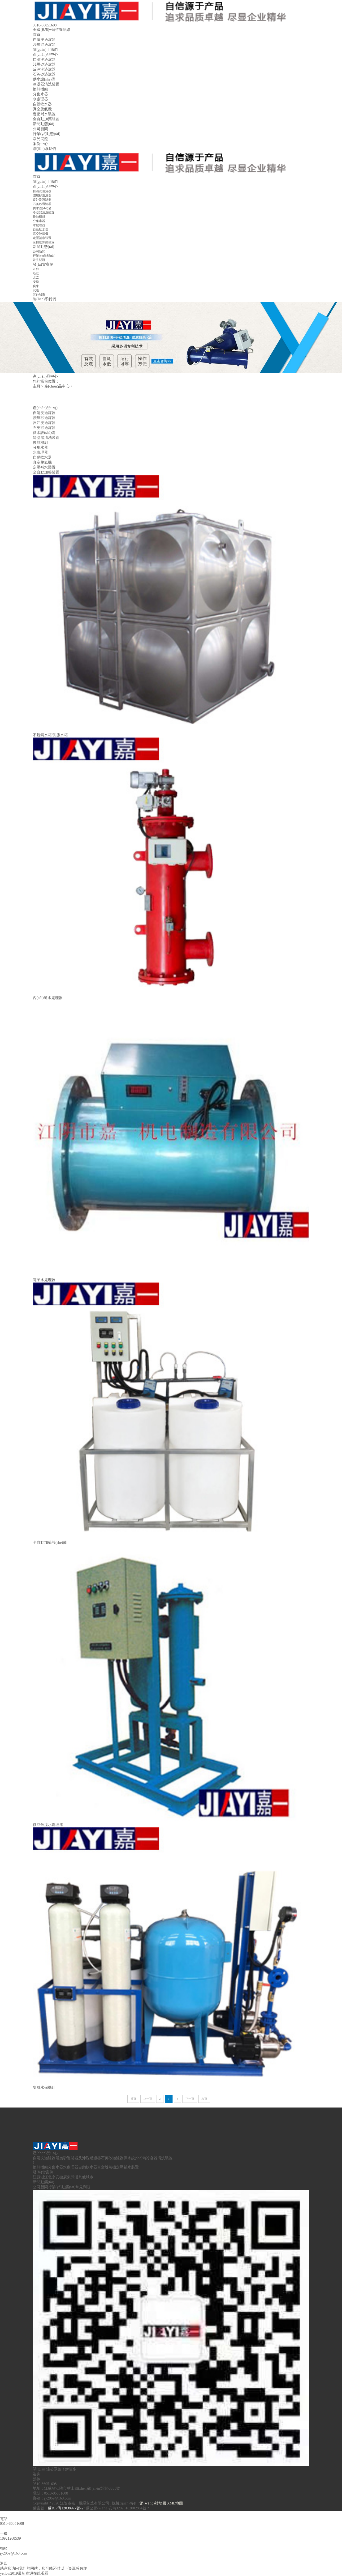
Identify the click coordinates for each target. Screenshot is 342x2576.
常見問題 (40, 139)
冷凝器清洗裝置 (46, 84)
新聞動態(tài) (43, 124)
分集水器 (40, 94)
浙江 (36, 273)
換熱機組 (40, 89)
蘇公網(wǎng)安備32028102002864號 (116, 2508)
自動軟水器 (42, 104)
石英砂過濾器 (44, 74)
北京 (36, 277)
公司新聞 (40, 129)
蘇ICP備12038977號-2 (65, 2508)
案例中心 (40, 144)
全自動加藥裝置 (46, 119)
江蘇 (36, 269)
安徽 (36, 282)
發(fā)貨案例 (43, 264)
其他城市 (39, 294)
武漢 (36, 290)
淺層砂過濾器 (44, 45)
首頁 (36, 35)
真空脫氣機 (42, 109)
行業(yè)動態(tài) (46, 134)
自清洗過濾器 (44, 40)
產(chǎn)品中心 (45, 54)
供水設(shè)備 (44, 79)
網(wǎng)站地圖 (153, 2503)
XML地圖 (175, 2503)
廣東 (36, 286)
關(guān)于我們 (45, 49)
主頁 (36, 386)
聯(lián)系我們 (44, 149)
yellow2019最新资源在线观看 (24, 2573)
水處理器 (40, 99)
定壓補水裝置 (44, 114)
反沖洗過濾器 (44, 69)
